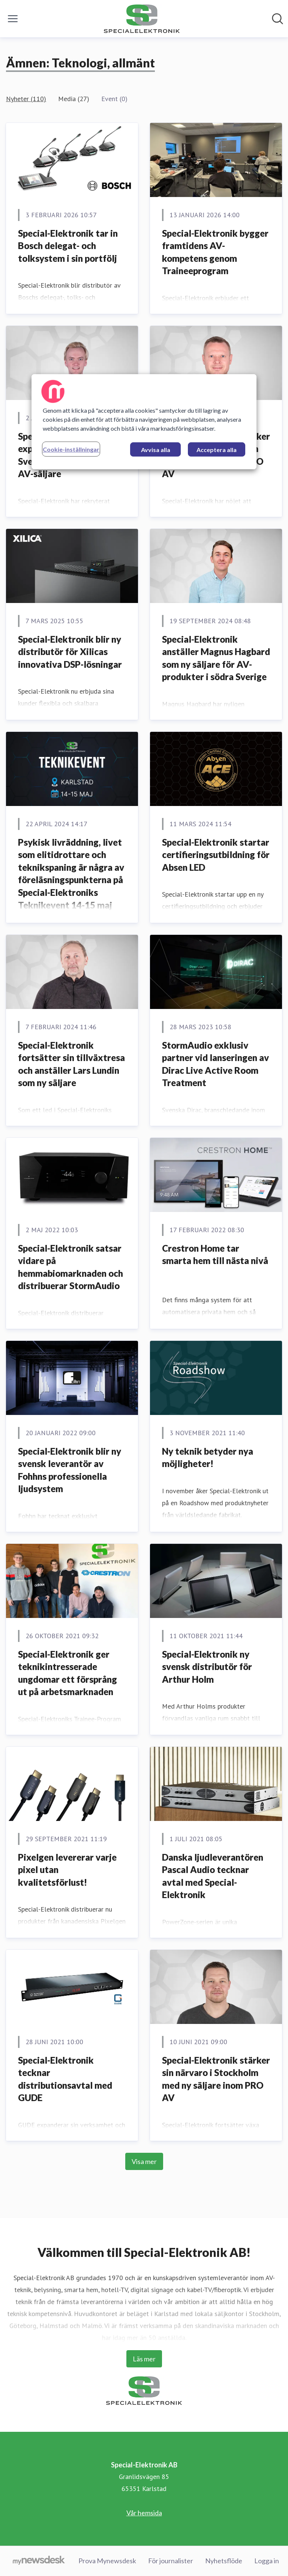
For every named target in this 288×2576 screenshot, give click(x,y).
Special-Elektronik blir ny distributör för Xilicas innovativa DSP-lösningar (70, 652)
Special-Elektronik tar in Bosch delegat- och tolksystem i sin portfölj (68, 246)
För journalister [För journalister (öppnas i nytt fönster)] (170, 2561)
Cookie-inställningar (71, 449)
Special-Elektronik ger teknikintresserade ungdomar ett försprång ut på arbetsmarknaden (67, 1673)
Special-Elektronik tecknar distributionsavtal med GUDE (65, 2079)
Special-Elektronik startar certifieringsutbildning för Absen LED (216, 855)
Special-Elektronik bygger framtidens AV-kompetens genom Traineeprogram (215, 252)
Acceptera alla (216, 449)
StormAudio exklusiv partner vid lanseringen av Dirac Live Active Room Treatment (215, 1064)
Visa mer (144, 2161)
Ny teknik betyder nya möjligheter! (207, 1457)
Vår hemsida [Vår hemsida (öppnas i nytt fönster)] (144, 2513)
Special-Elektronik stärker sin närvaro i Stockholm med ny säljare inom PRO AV (216, 2079)
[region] (144, 421)
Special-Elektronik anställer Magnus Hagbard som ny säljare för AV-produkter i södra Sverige (216, 658)
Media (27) (73, 98)
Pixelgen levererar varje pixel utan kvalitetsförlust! (67, 1870)
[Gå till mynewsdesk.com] (39, 2561)
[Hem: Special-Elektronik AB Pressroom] (142, 18)
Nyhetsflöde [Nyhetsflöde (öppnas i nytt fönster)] (223, 2561)
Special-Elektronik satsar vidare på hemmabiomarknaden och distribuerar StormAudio (70, 1267)
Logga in (266, 2561)
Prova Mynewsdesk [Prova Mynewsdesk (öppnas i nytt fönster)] (107, 2561)
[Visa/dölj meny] (12, 18)
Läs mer (144, 2359)
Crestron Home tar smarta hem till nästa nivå (215, 1254)
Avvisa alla (155, 449)
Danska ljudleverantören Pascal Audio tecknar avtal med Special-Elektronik (212, 1876)
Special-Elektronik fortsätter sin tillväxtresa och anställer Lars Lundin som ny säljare (71, 1064)
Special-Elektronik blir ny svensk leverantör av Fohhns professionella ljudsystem (69, 1470)
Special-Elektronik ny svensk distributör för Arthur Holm (207, 1667)
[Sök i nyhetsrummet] (278, 19)
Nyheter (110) (26, 98)
